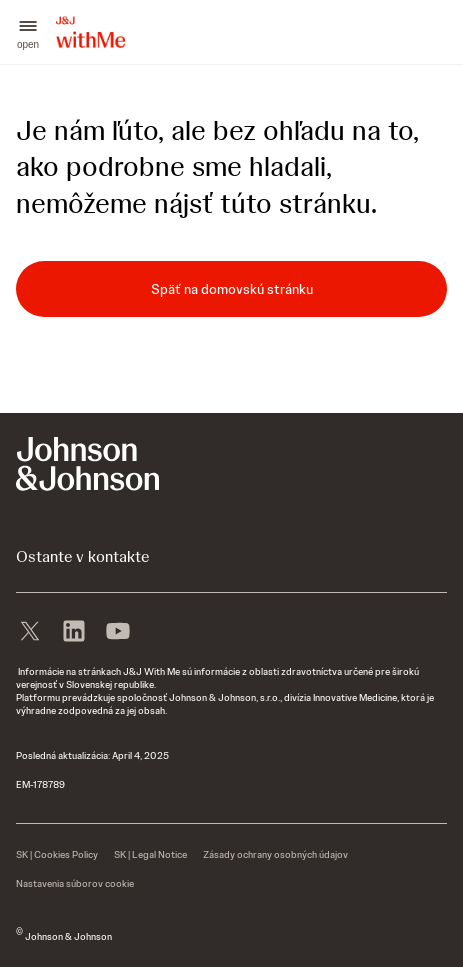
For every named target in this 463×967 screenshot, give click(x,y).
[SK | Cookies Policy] (57, 854)
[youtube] (118, 629)
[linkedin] (74, 629)
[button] (28, 32)
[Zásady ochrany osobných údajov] (275, 854)
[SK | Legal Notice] (150, 854)
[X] (30, 629)
